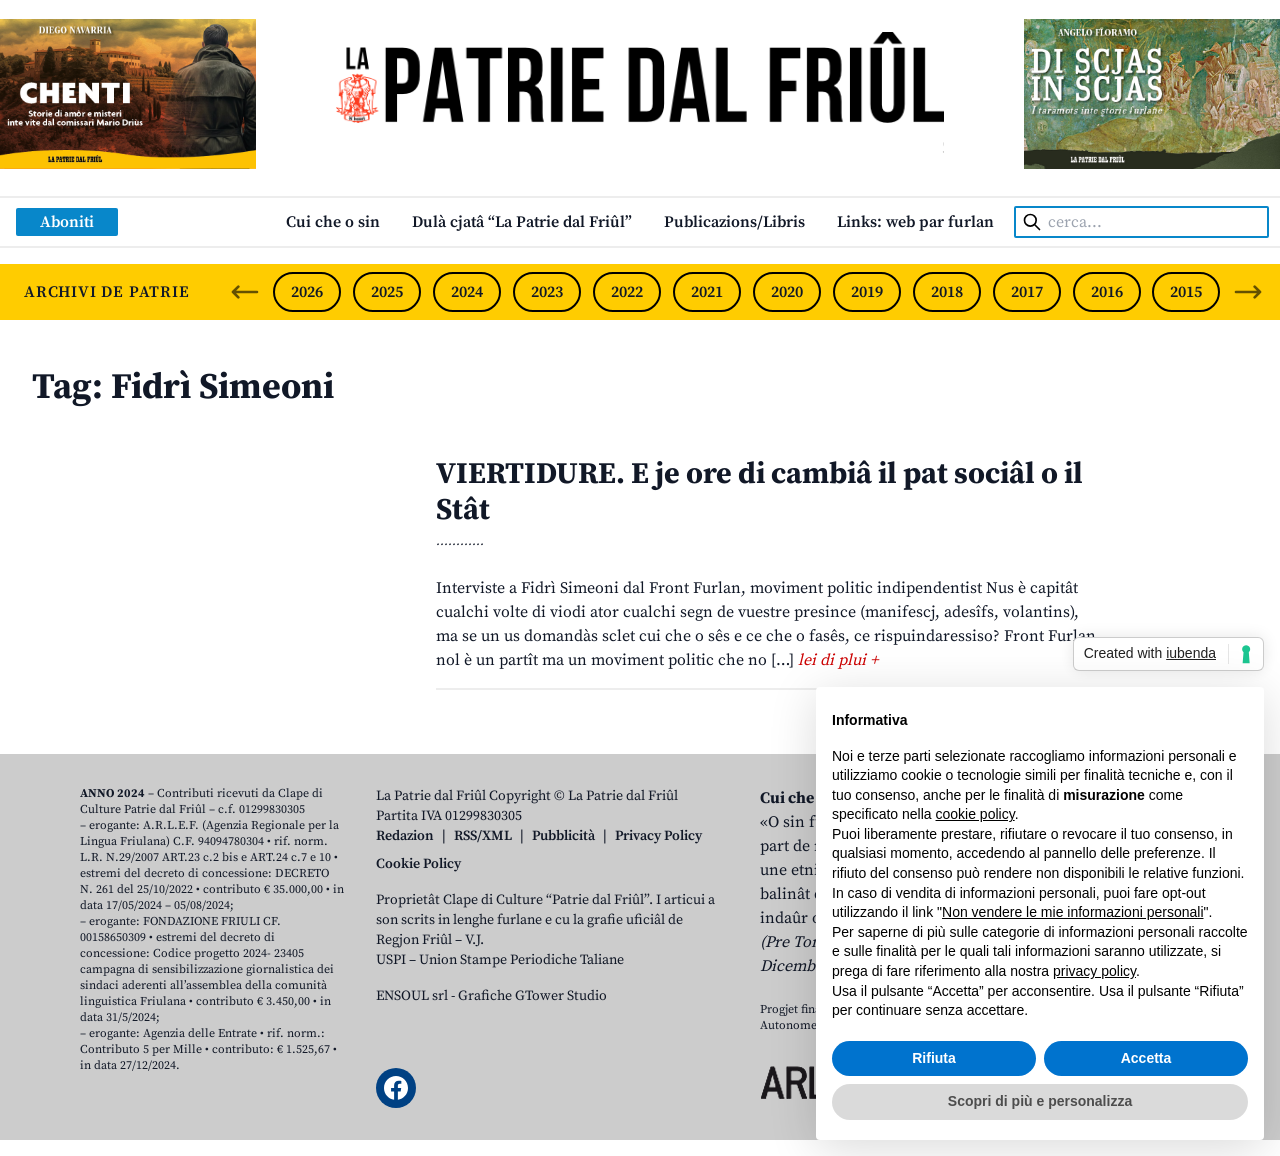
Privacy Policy (658, 836)
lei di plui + (838, 660)
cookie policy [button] (975, 814)
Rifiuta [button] (934, 1058)
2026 (307, 292)
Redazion (405, 836)
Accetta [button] (1146, 1058)
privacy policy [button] (1094, 971)
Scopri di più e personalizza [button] (1040, 1101)
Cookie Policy (418, 864)
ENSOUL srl (412, 996)
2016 (1107, 292)
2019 (867, 292)
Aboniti (67, 222)
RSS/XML (483, 836)
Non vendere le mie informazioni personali (1072, 912)
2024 (467, 292)
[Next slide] (1248, 292)
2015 (1186, 292)
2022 (627, 292)
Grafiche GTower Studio (532, 996)
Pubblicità (563, 836)
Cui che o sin (333, 222)
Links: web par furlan (915, 222)
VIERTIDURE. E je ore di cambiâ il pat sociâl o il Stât (759, 492)
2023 (547, 292)
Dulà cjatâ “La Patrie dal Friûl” (522, 222)
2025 (387, 292)
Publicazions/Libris (734, 222)
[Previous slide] (245, 292)
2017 (1027, 292)
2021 (707, 292)
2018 (947, 292)
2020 (787, 292)
